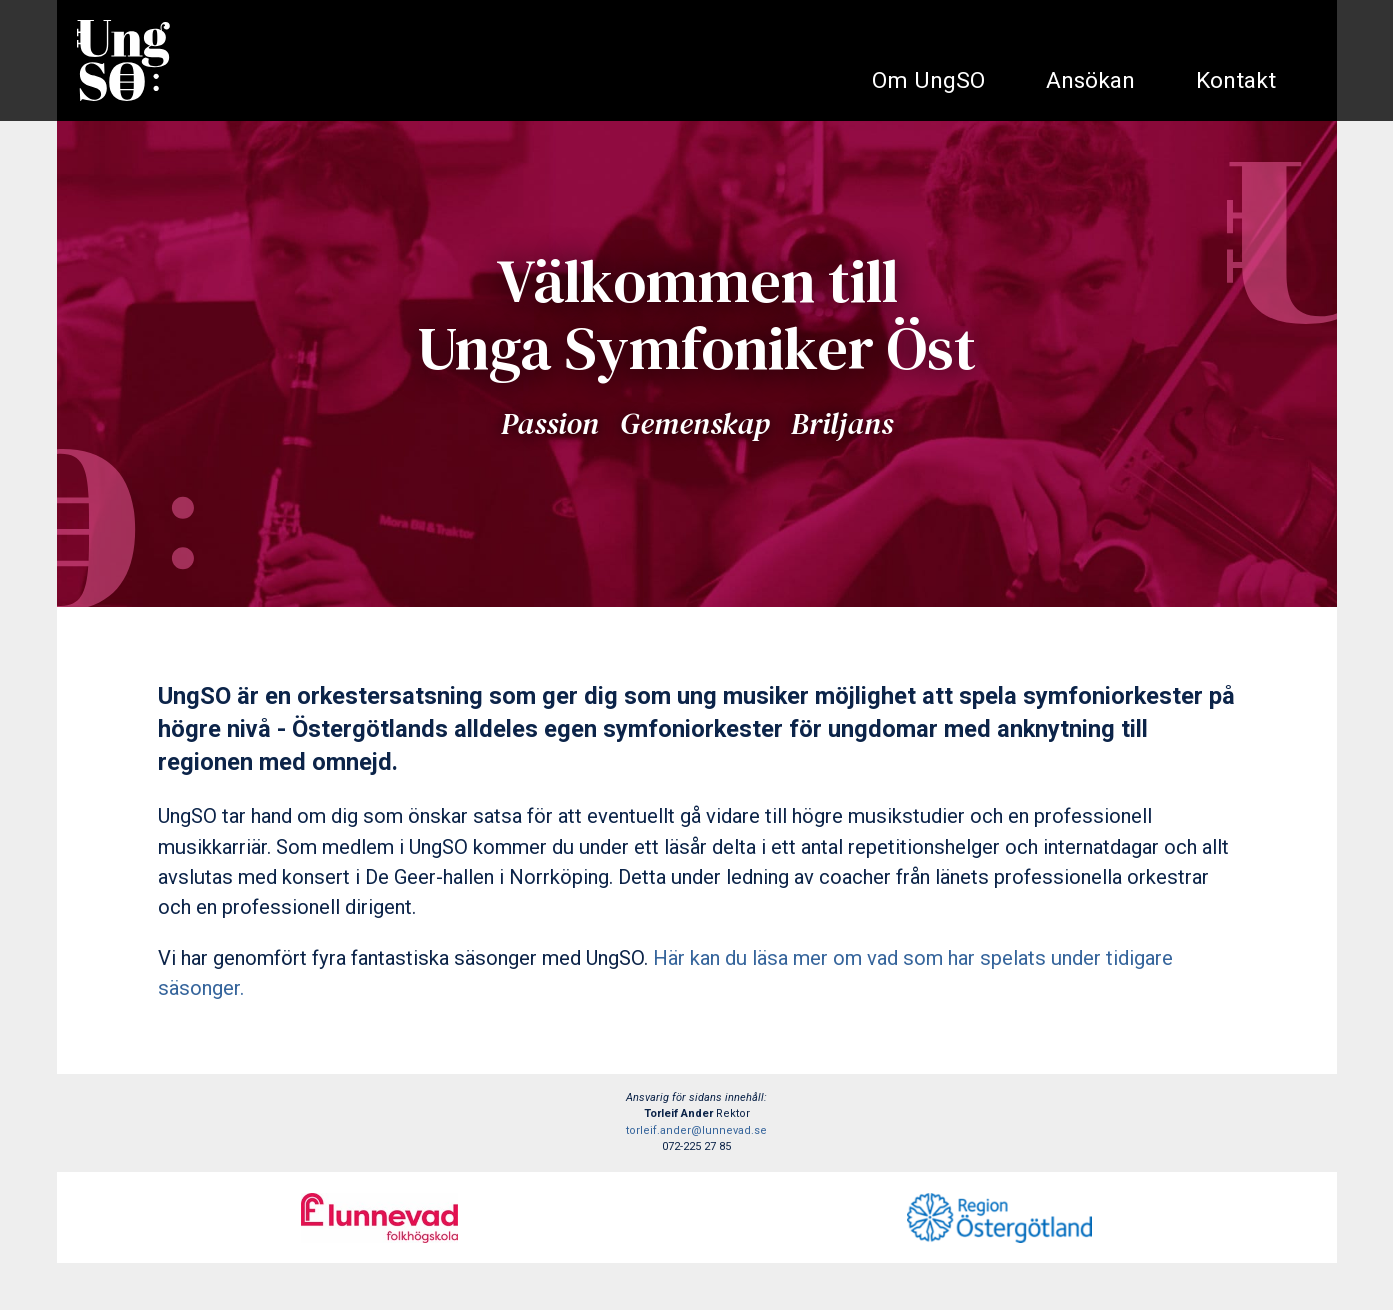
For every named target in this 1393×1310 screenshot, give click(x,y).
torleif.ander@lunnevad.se (696, 1130)
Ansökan (1090, 80)
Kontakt (1236, 80)
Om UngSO (928, 80)
